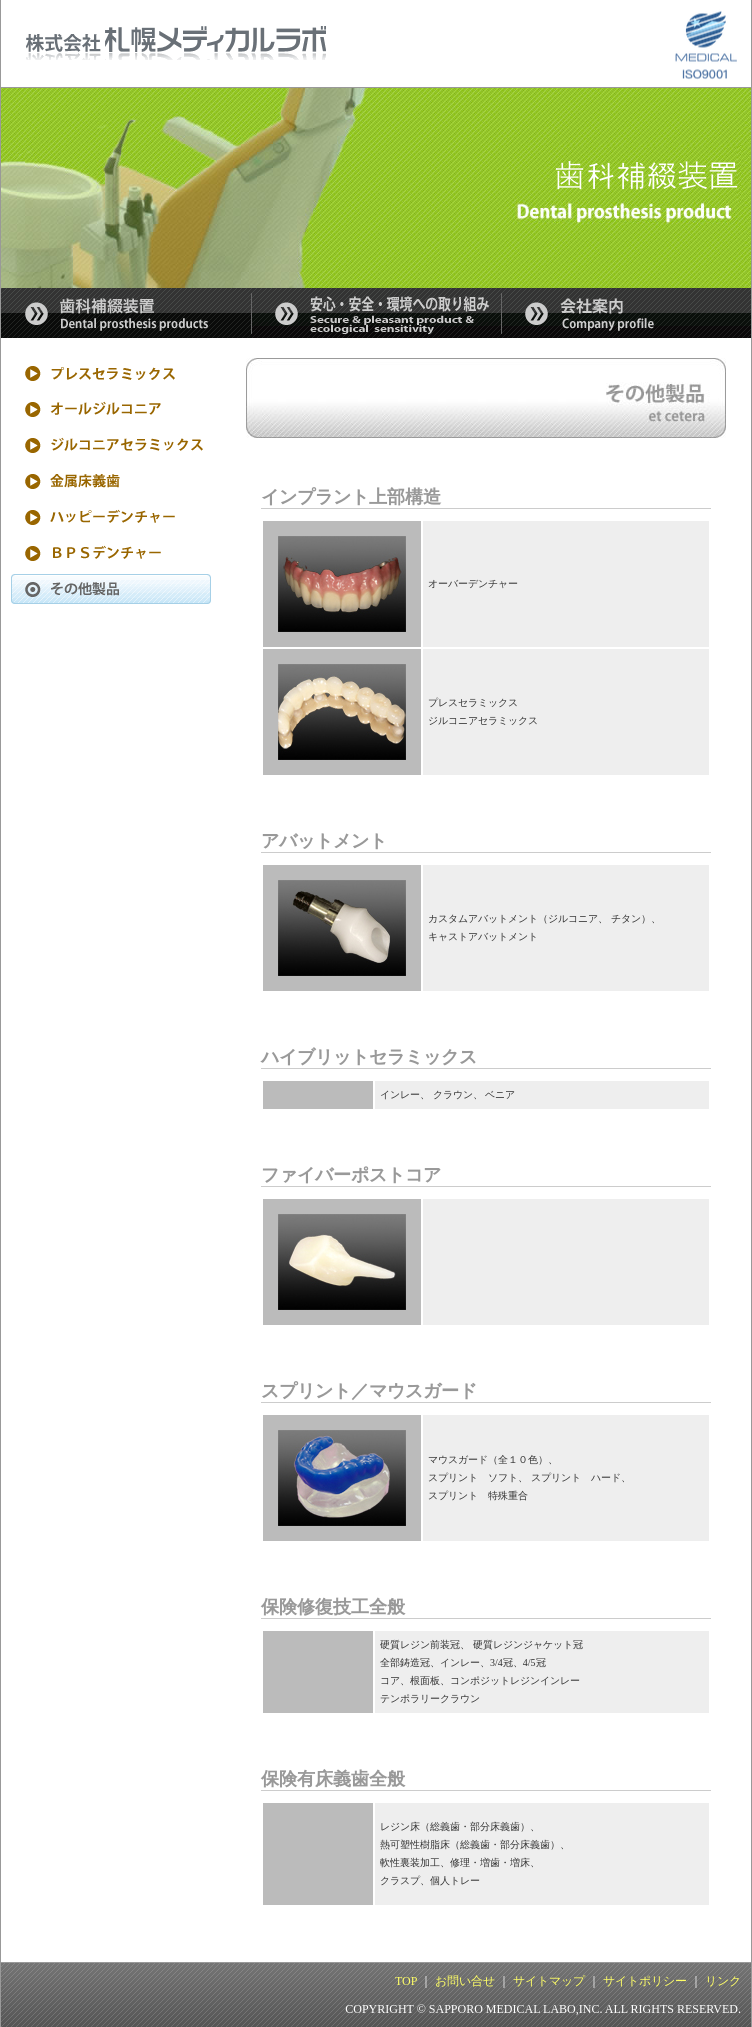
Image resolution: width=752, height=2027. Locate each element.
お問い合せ (465, 1981)
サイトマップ (549, 1981)
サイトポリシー (645, 1981)
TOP (406, 1981)
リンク (723, 1981)
